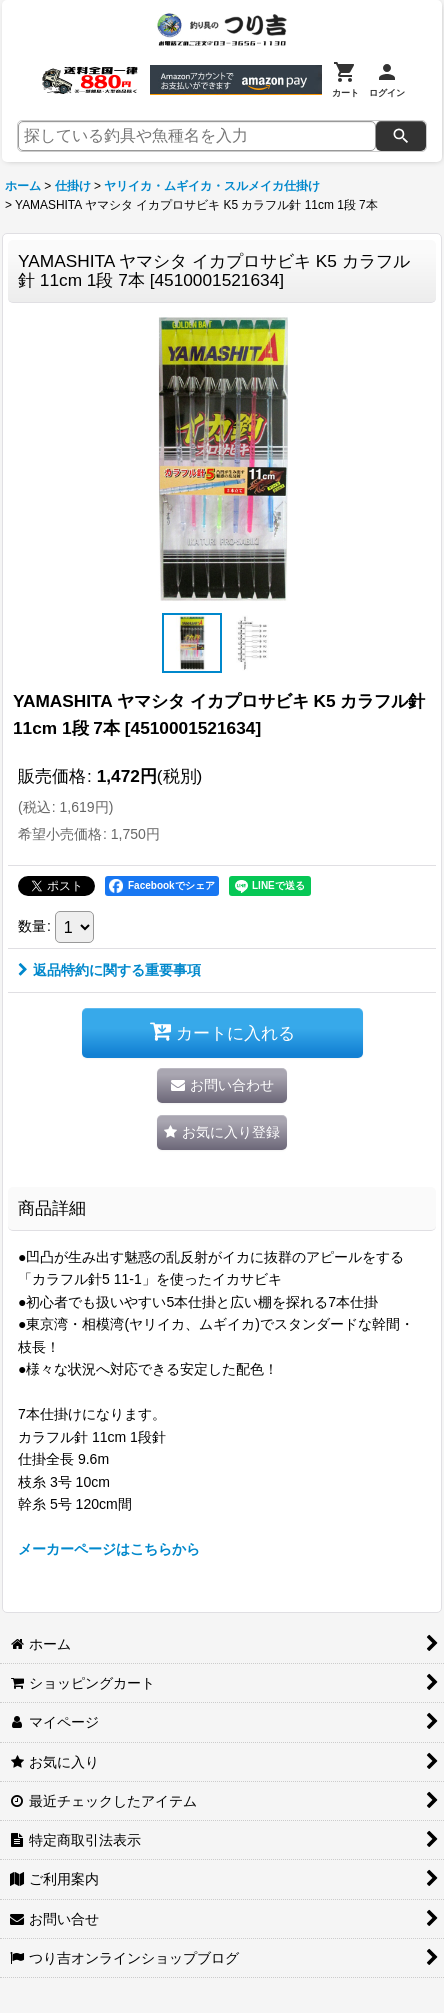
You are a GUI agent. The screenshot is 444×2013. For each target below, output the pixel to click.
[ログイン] (387, 80)
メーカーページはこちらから (109, 1549)
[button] (192, 643)
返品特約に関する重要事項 (109, 970)
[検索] (401, 136)
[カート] (345, 80)
